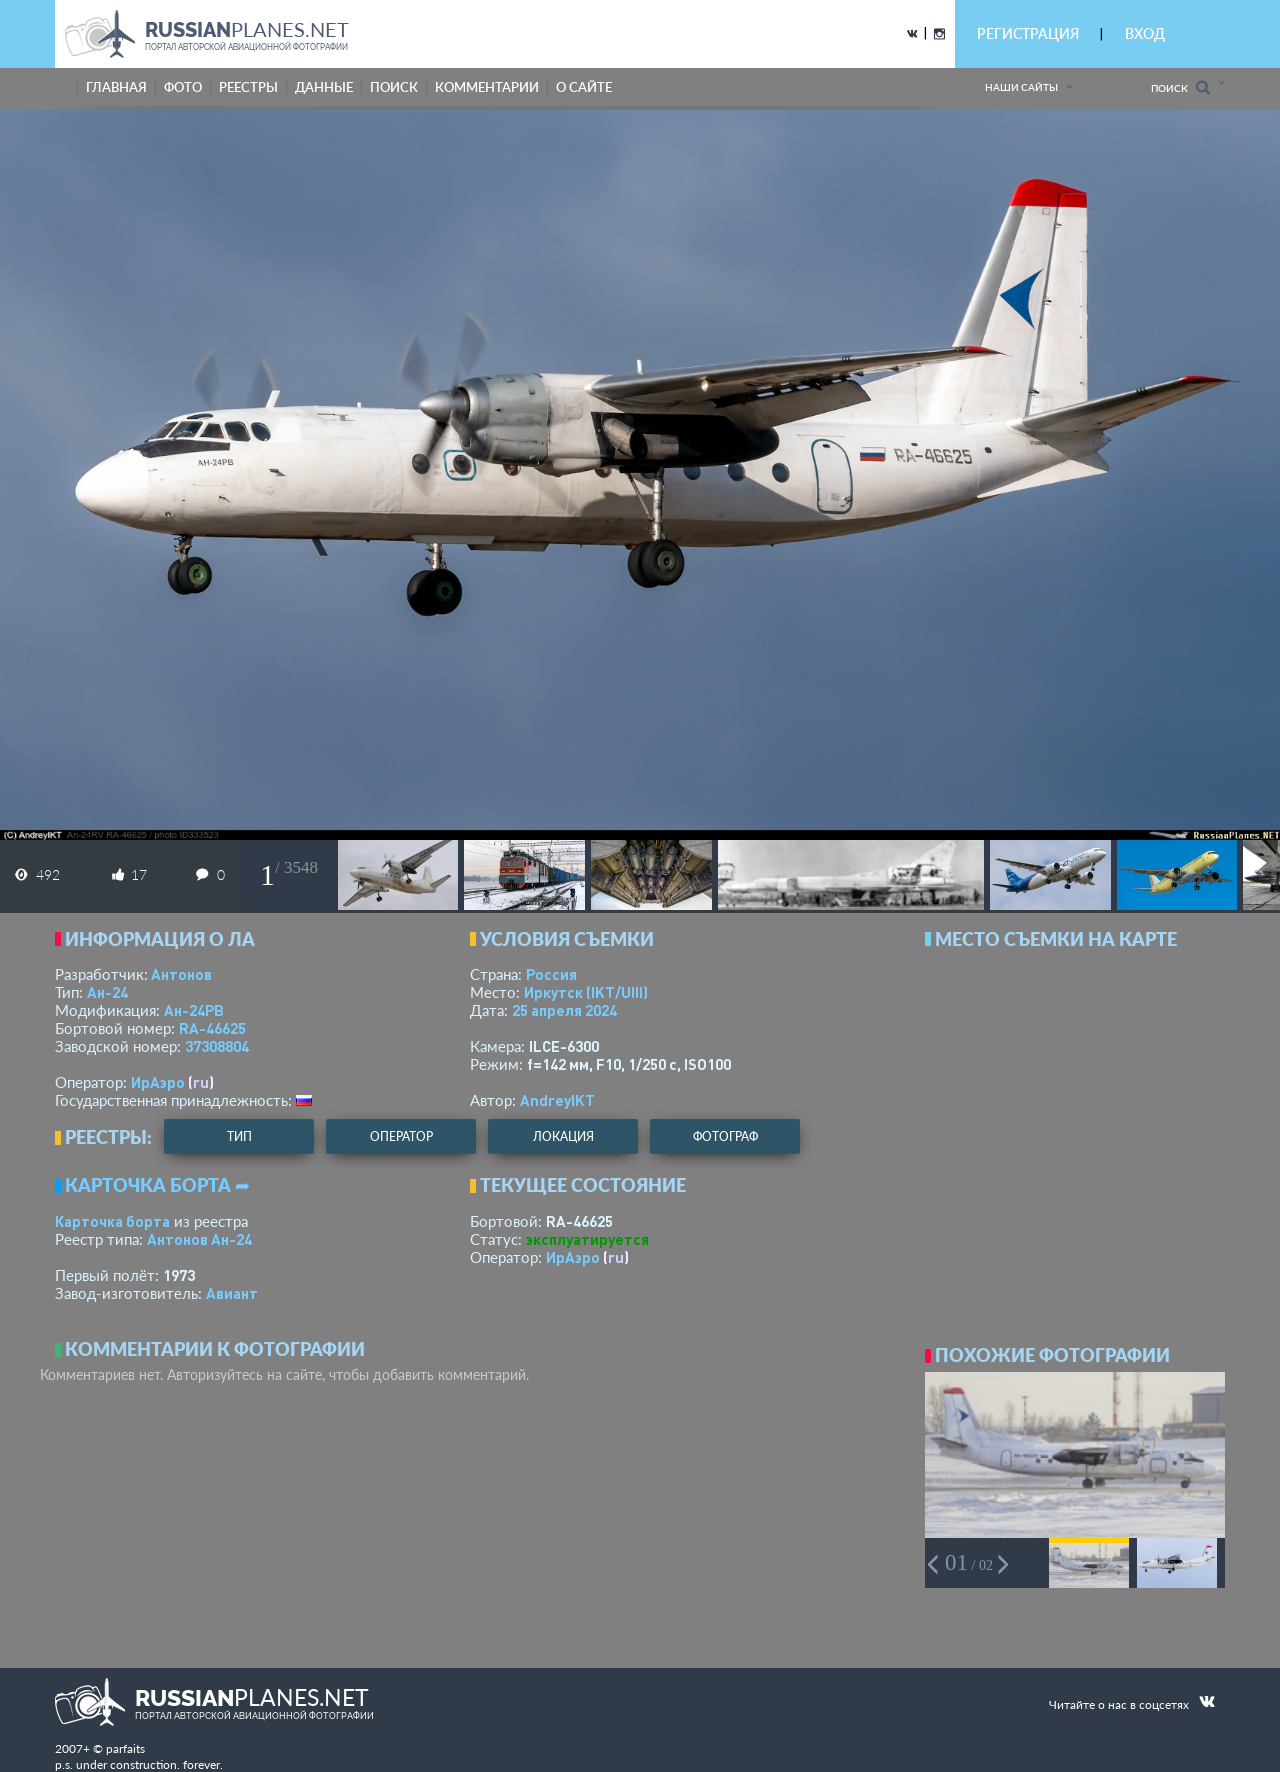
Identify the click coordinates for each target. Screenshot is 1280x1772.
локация (563, 1136)
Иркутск (586, 992)
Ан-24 (107, 992)
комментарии (487, 87)
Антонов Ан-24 (199, 1239)
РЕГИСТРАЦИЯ (1028, 33)
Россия (551, 974)
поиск (394, 87)
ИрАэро (158, 1082)
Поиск (1180, 87)
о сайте (584, 87)
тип (239, 1136)
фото (183, 87)
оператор (401, 1136)
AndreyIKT (557, 1100)
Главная (116, 87)
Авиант (232, 1293)
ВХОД (1145, 33)
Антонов (181, 974)
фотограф (725, 1136)
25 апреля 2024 (564, 1010)
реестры (248, 87)
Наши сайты (1021, 87)
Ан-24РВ (194, 1010)
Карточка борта (112, 1221)
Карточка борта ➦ (157, 1185)
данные (324, 87)
